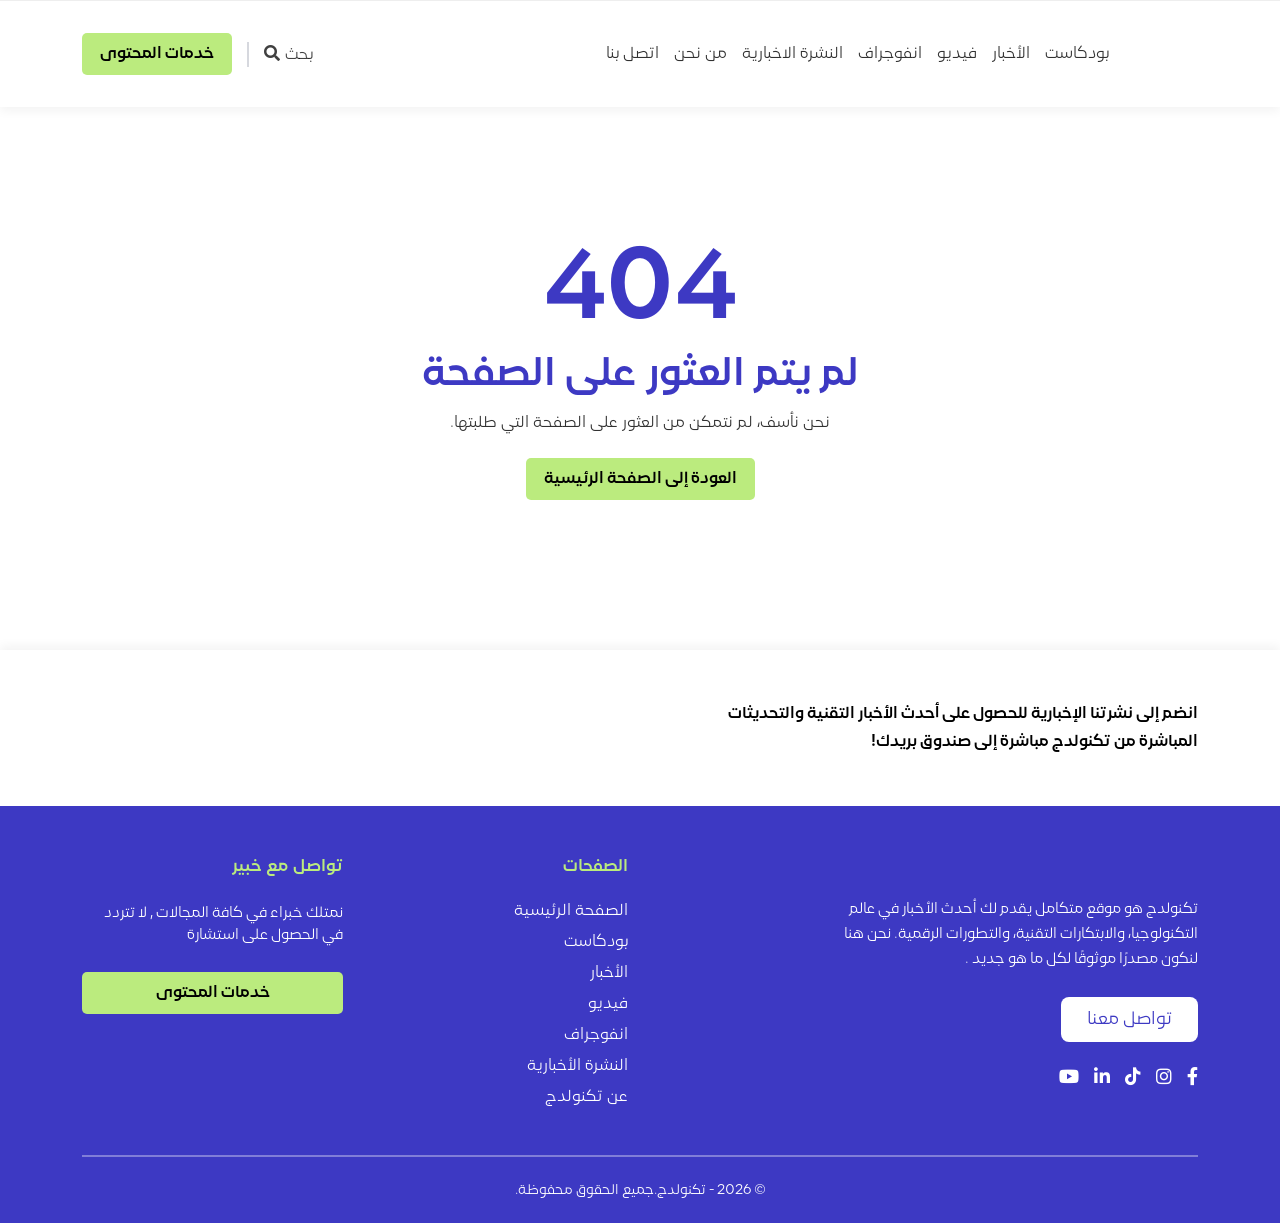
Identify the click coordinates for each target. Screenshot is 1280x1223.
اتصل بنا (632, 54)
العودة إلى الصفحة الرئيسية (640, 479)
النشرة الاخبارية (792, 54)
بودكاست (1077, 54)
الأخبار (1011, 54)
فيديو (957, 54)
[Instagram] (1164, 1078)
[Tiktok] (1133, 1078)
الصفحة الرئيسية (571, 911)
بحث (288, 54)
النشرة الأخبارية (577, 1066)
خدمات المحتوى (157, 54)
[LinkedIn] (1102, 1078)
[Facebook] (1192, 1078)
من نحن (700, 54)
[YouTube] (1069, 1078)
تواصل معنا (1129, 1019)
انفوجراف (890, 54)
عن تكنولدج (586, 1097)
